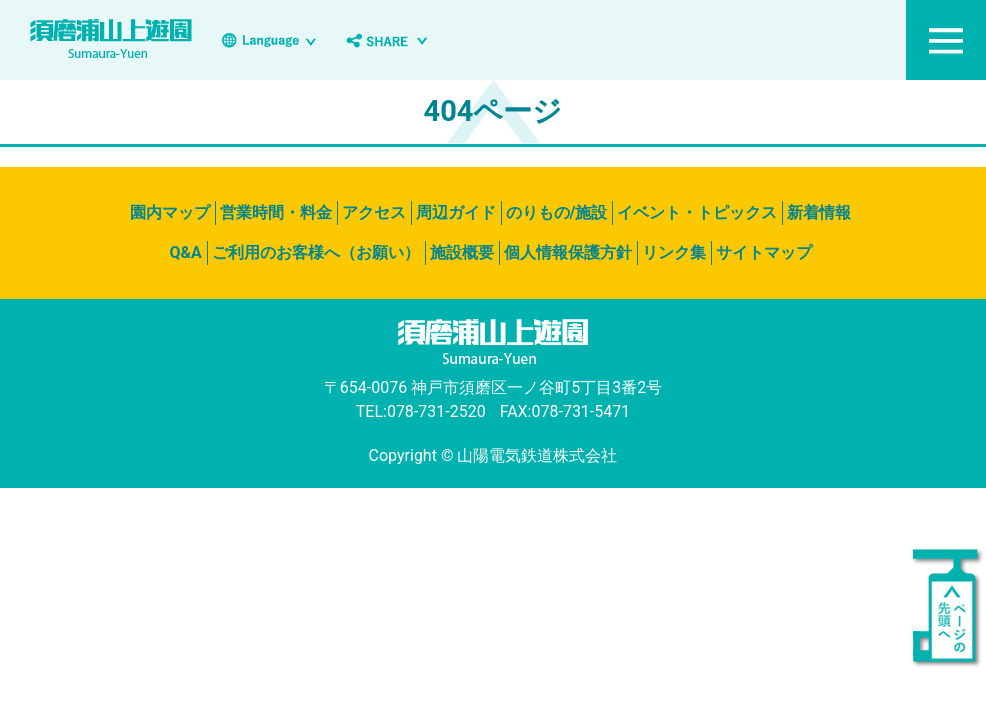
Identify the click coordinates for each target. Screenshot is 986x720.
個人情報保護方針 (568, 252)
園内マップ (170, 212)
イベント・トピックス (697, 212)
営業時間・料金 (276, 212)
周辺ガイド (456, 212)
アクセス (374, 212)
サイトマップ (764, 252)
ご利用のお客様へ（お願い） (316, 252)
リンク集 (674, 252)
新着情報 (819, 212)
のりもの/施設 (557, 212)
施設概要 (462, 252)
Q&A (185, 252)
